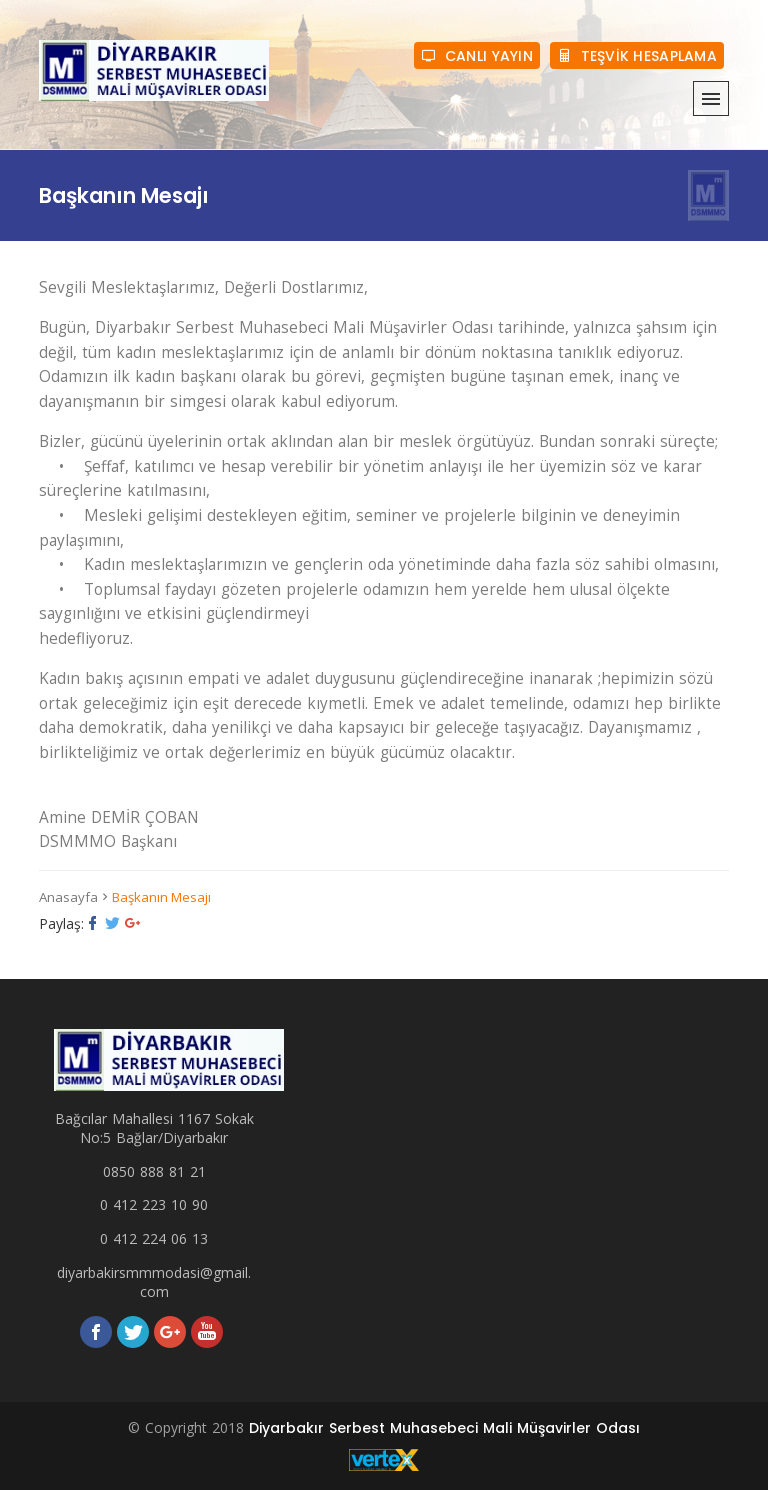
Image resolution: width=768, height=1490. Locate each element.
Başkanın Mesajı (161, 897)
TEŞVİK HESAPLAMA (637, 55)
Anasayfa (68, 897)
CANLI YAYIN (477, 55)
